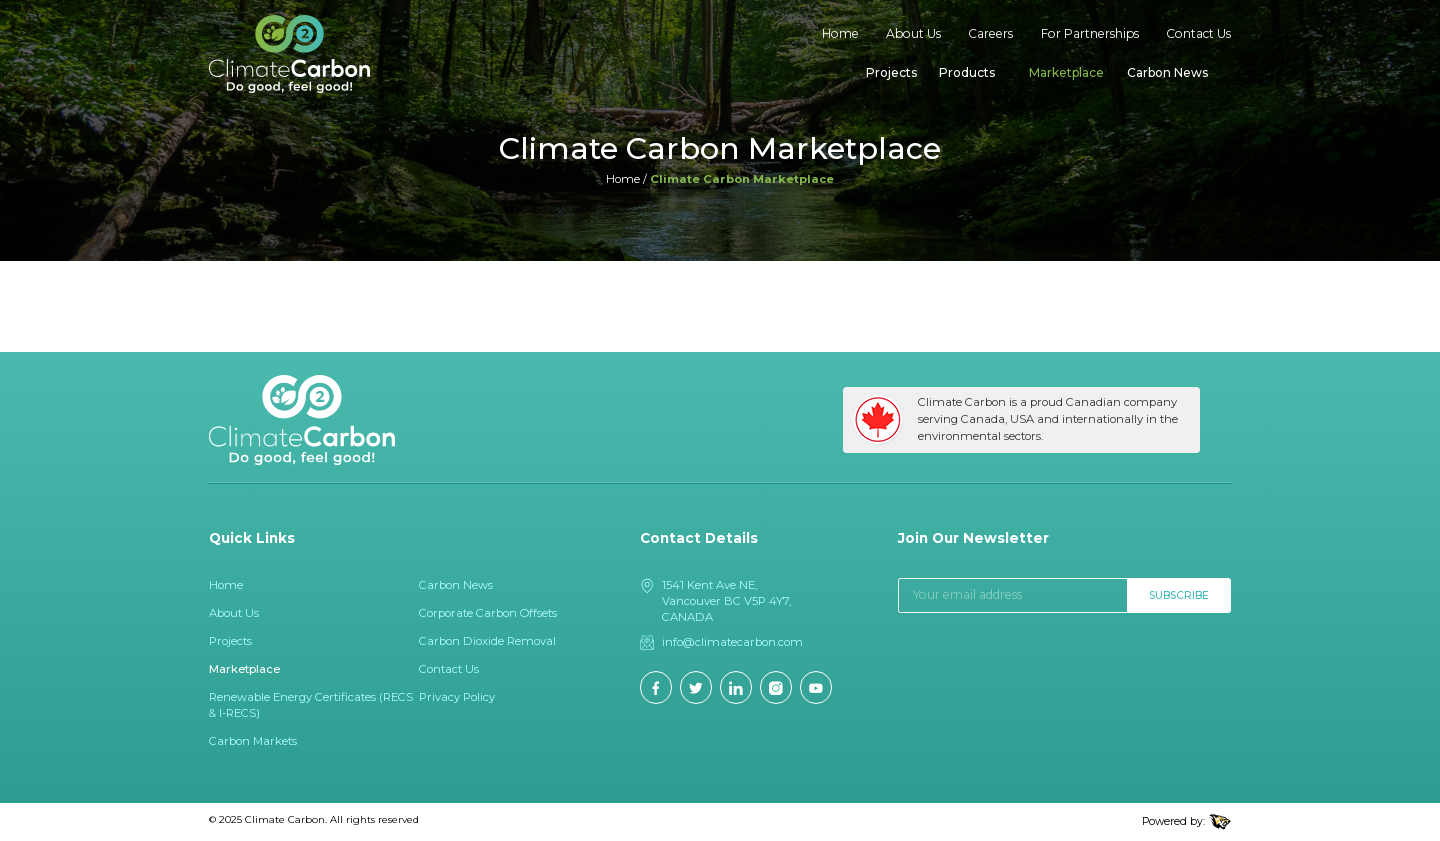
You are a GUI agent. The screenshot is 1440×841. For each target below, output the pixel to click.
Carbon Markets (253, 741)
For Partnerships (1090, 33)
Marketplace (1066, 72)
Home (840, 33)
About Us (913, 33)
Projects (891, 72)
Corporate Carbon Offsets (488, 613)
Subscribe (1179, 595)
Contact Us (1198, 33)
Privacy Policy (457, 697)
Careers (990, 33)
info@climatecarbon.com (732, 642)
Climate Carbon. (286, 819)
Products (967, 72)
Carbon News (1167, 72)
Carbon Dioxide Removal (487, 641)
